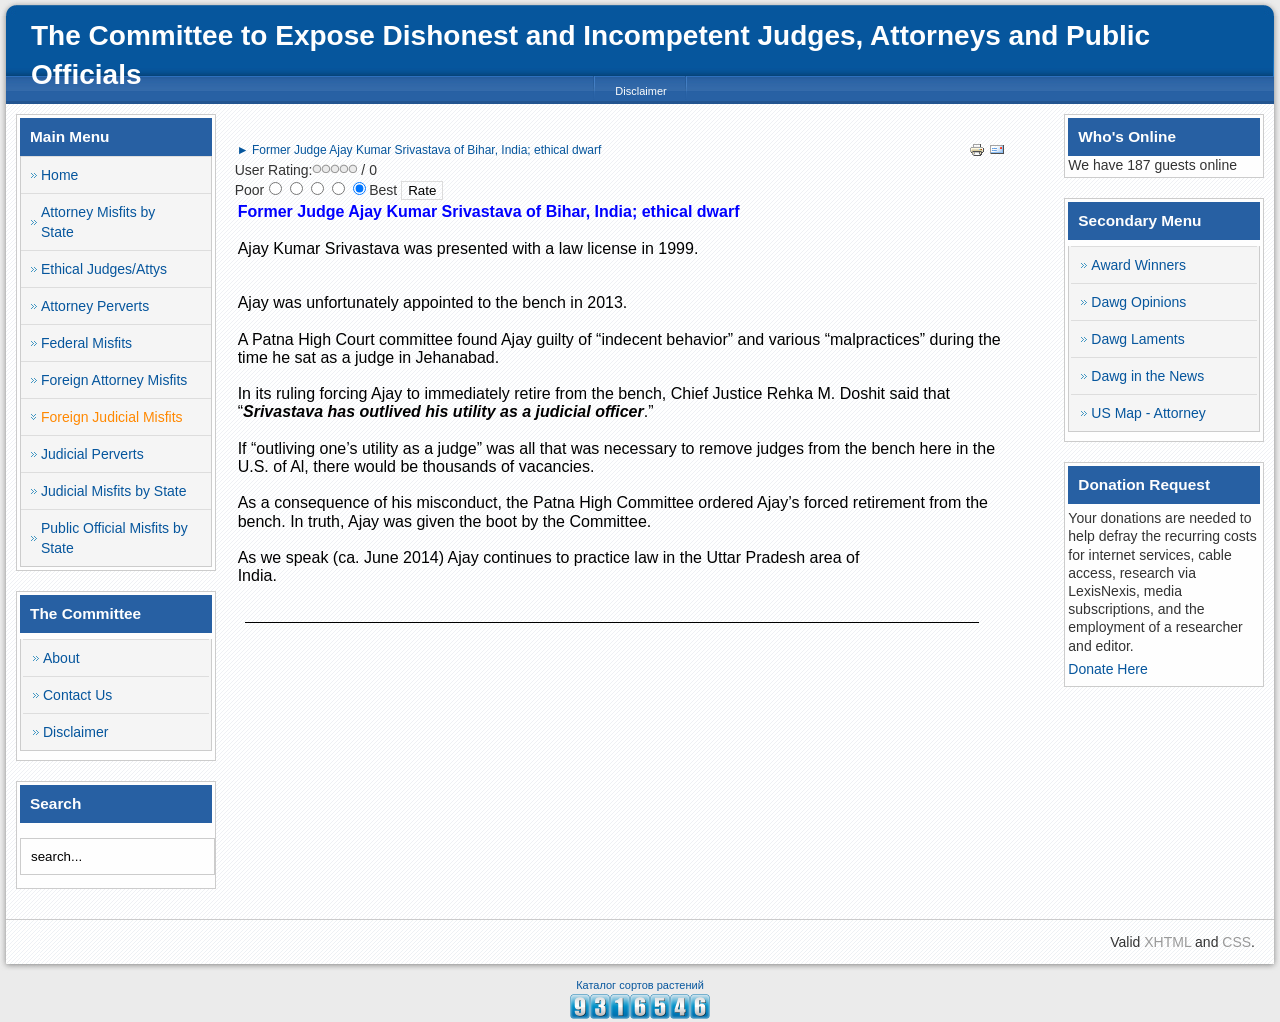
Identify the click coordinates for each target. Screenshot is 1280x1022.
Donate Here (1107, 669)
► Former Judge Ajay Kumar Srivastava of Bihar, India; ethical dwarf (419, 150)
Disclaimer (640, 91)
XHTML (1167, 942)
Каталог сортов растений (640, 985)
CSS (1236, 942)
